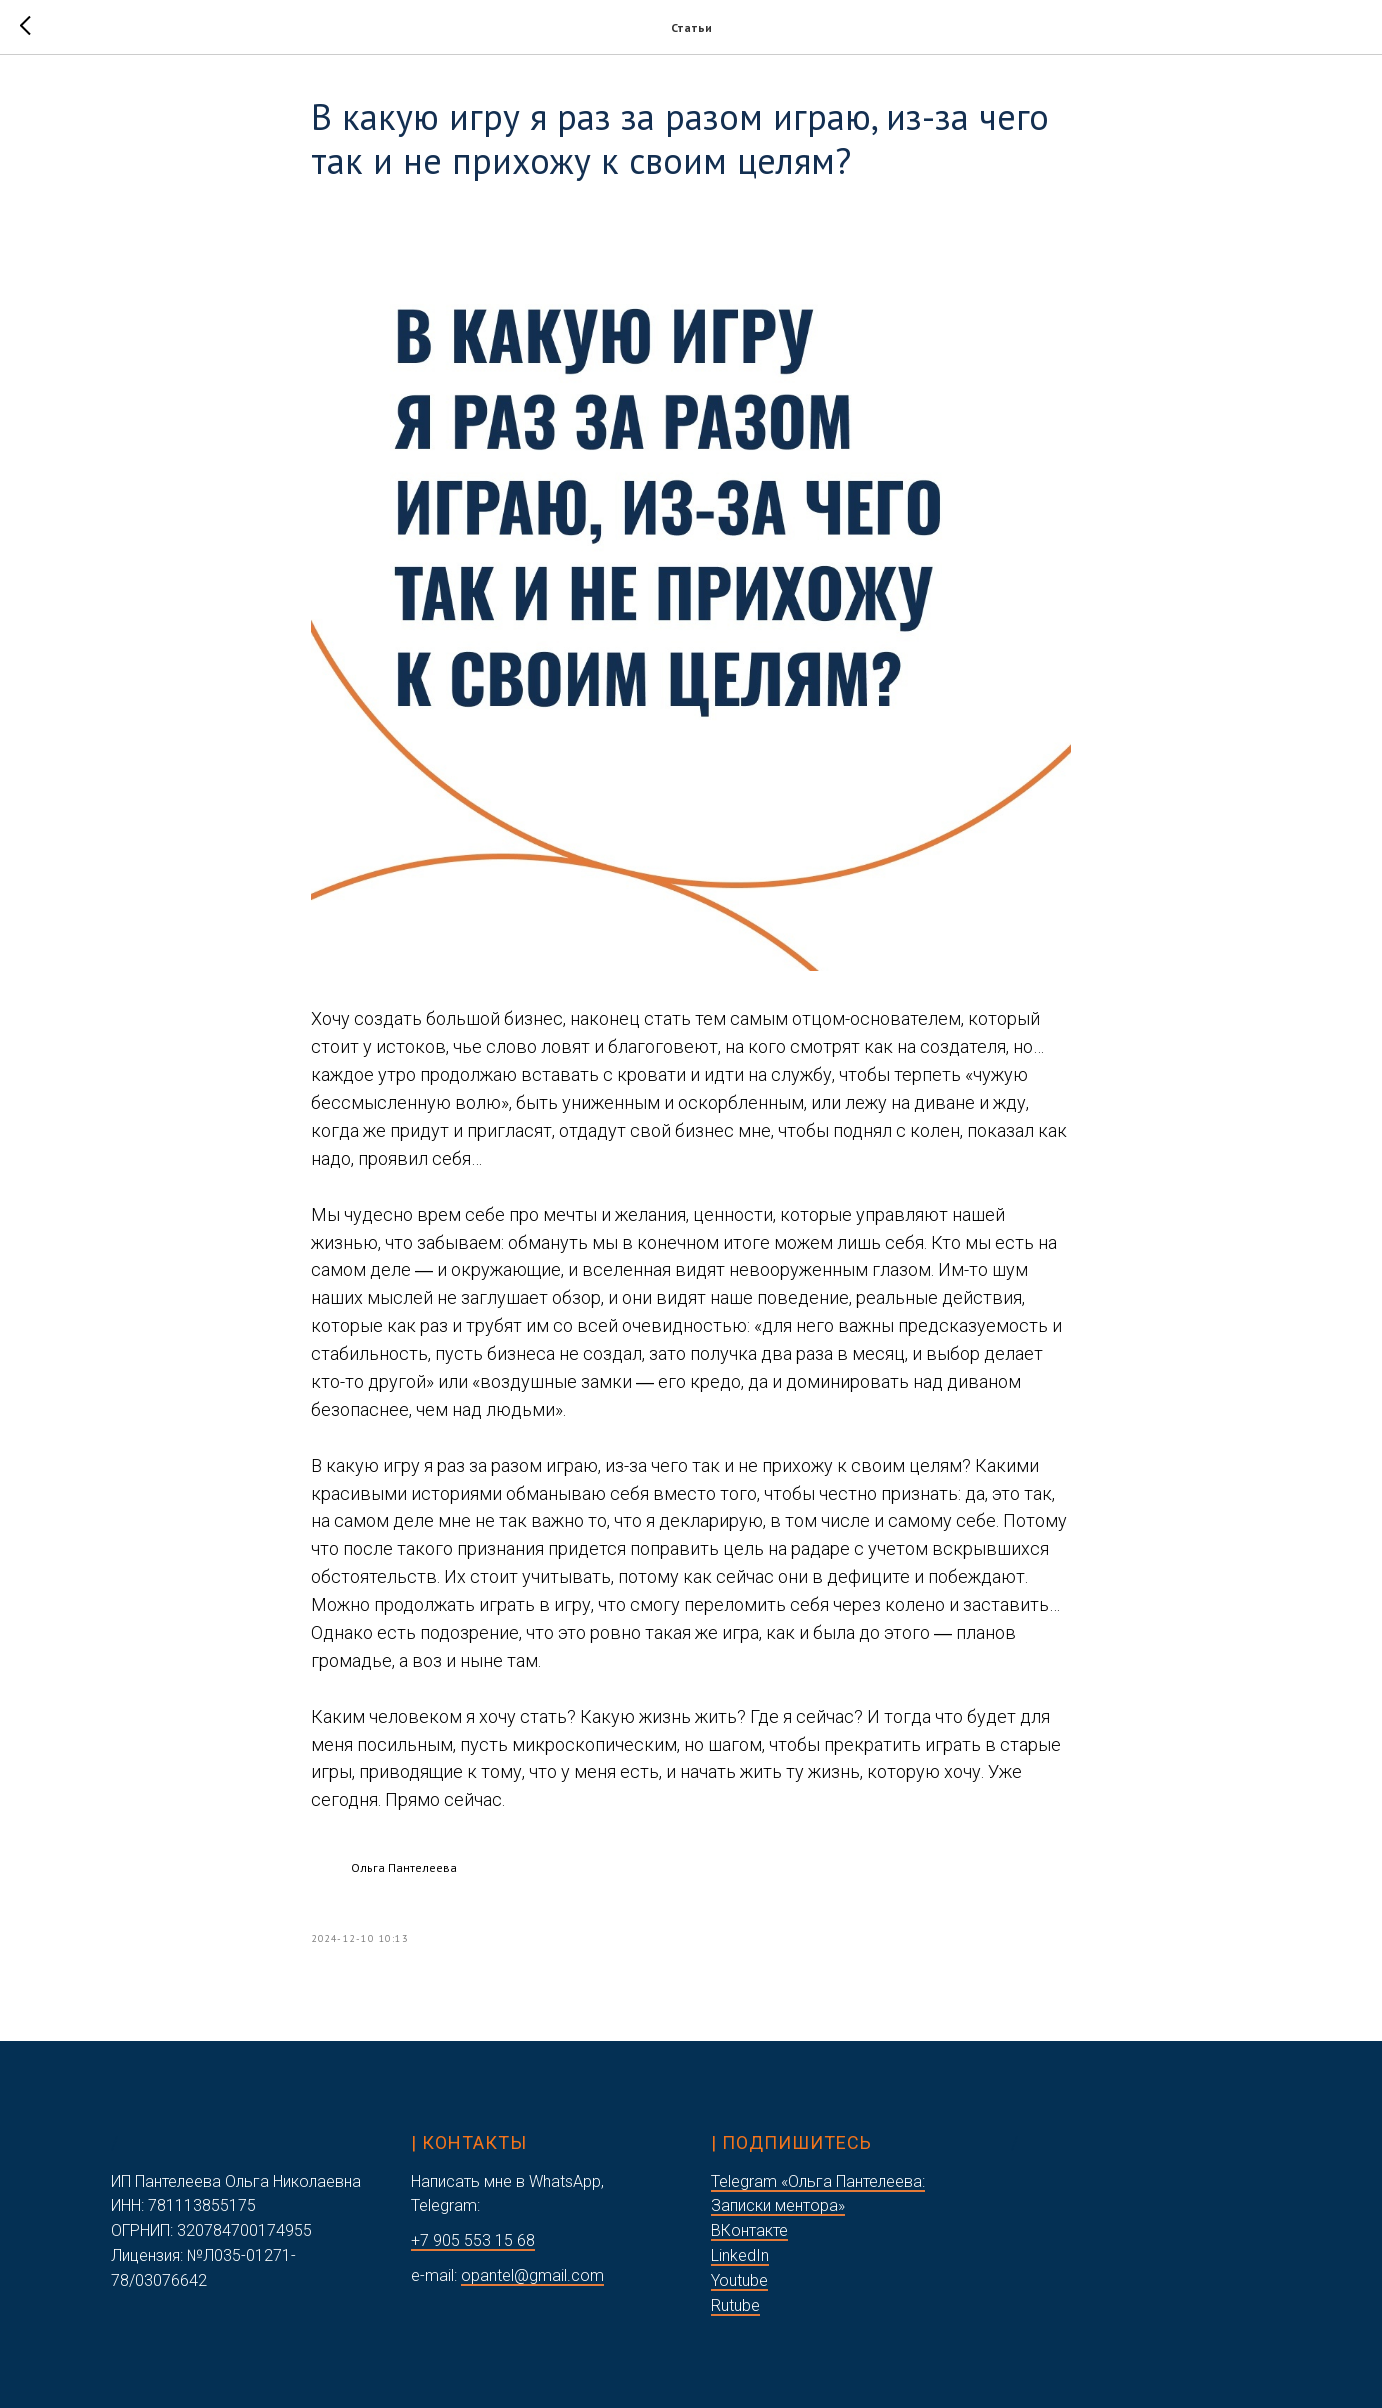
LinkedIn (740, 2255)
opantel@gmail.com (532, 2275)
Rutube (735, 2305)
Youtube (739, 2280)
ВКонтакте (749, 2230)
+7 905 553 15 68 (473, 2240)
